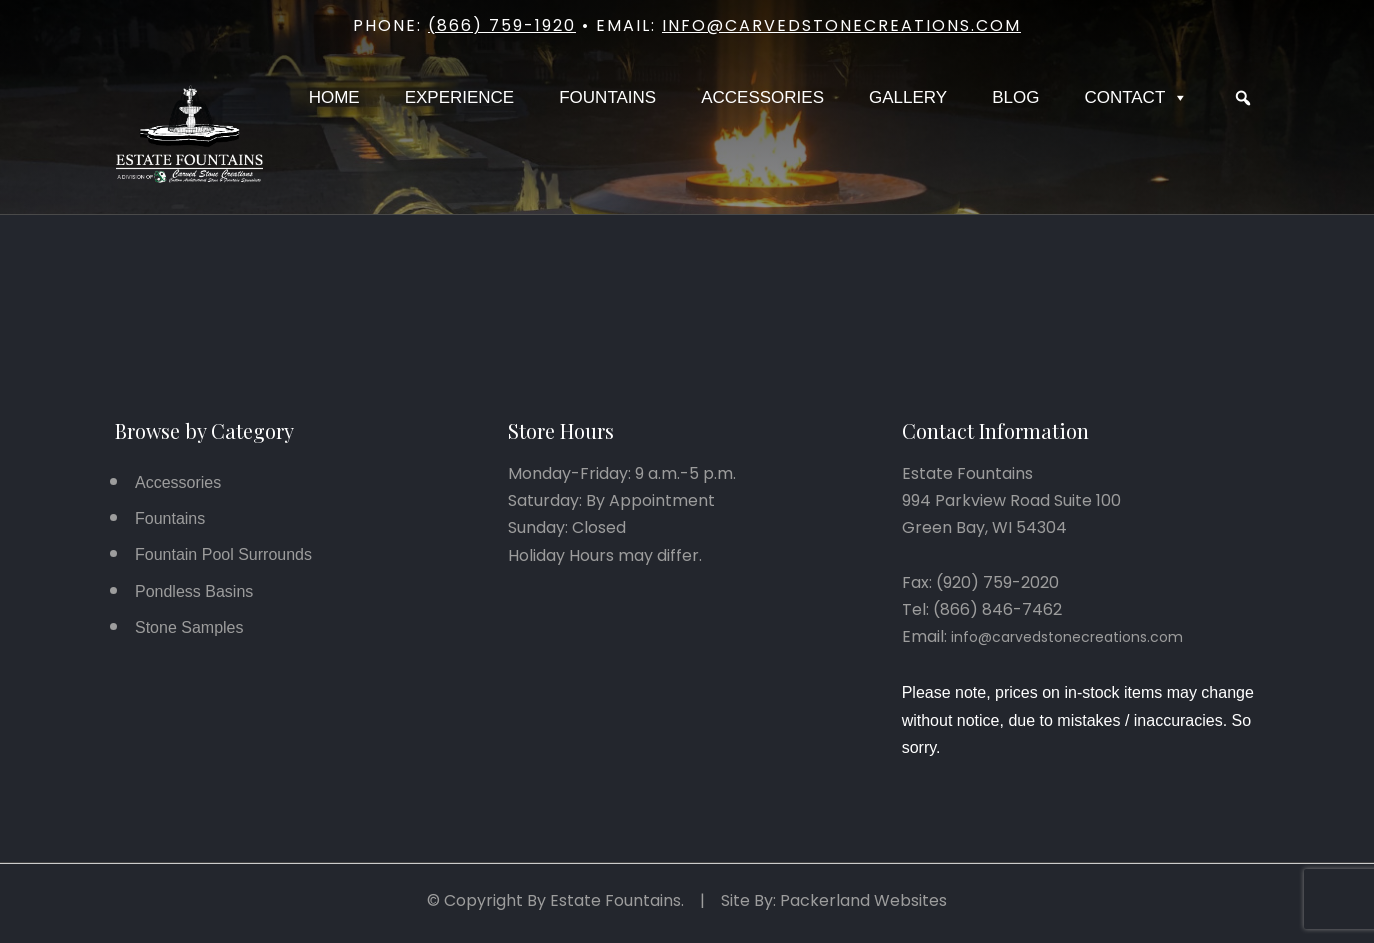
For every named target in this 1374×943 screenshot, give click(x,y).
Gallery (908, 97)
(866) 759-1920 (502, 25)
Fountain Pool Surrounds (223, 554)
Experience (460, 97)
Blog (1015, 97)
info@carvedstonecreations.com (841, 25)
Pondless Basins (194, 591)
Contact (1136, 98)
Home (334, 97)
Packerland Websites (863, 900)
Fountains (607, 97)
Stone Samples (189, 627)
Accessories (762, 97)
